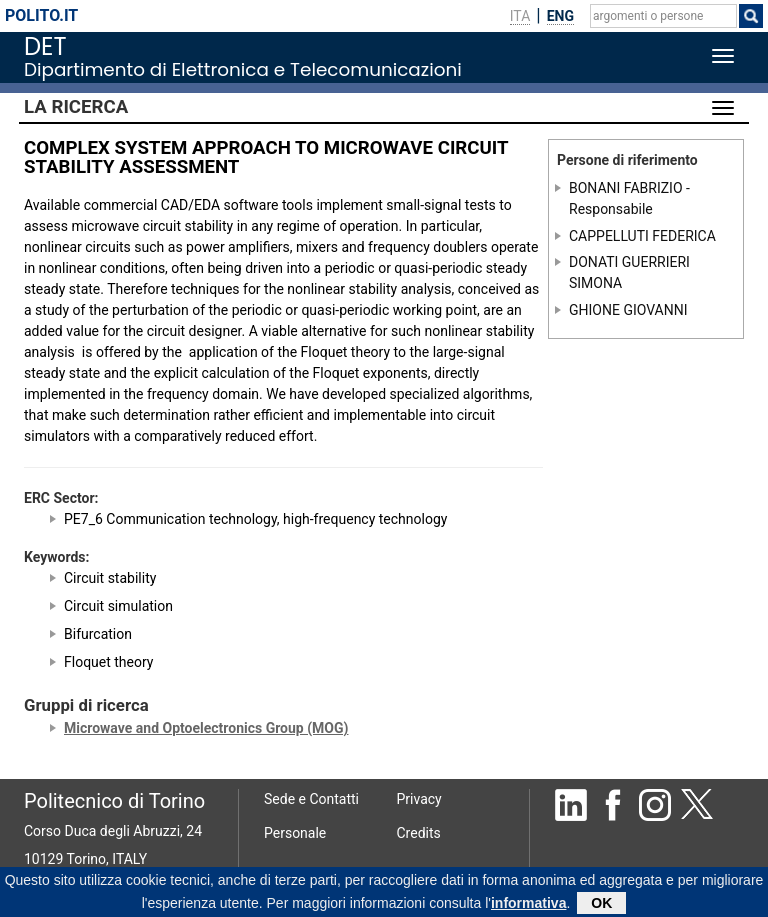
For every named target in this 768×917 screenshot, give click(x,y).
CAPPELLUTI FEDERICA (642, 235)
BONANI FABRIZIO (626, 188)
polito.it (41, 15)
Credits (419, 833)
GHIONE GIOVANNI (628, 309)
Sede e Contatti (311, 799)
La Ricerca (76, 107)
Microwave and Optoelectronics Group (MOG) (206, 728)
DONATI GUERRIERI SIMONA (629, 272)
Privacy (419, 799)
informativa (528, 906)
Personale (295, 833)
